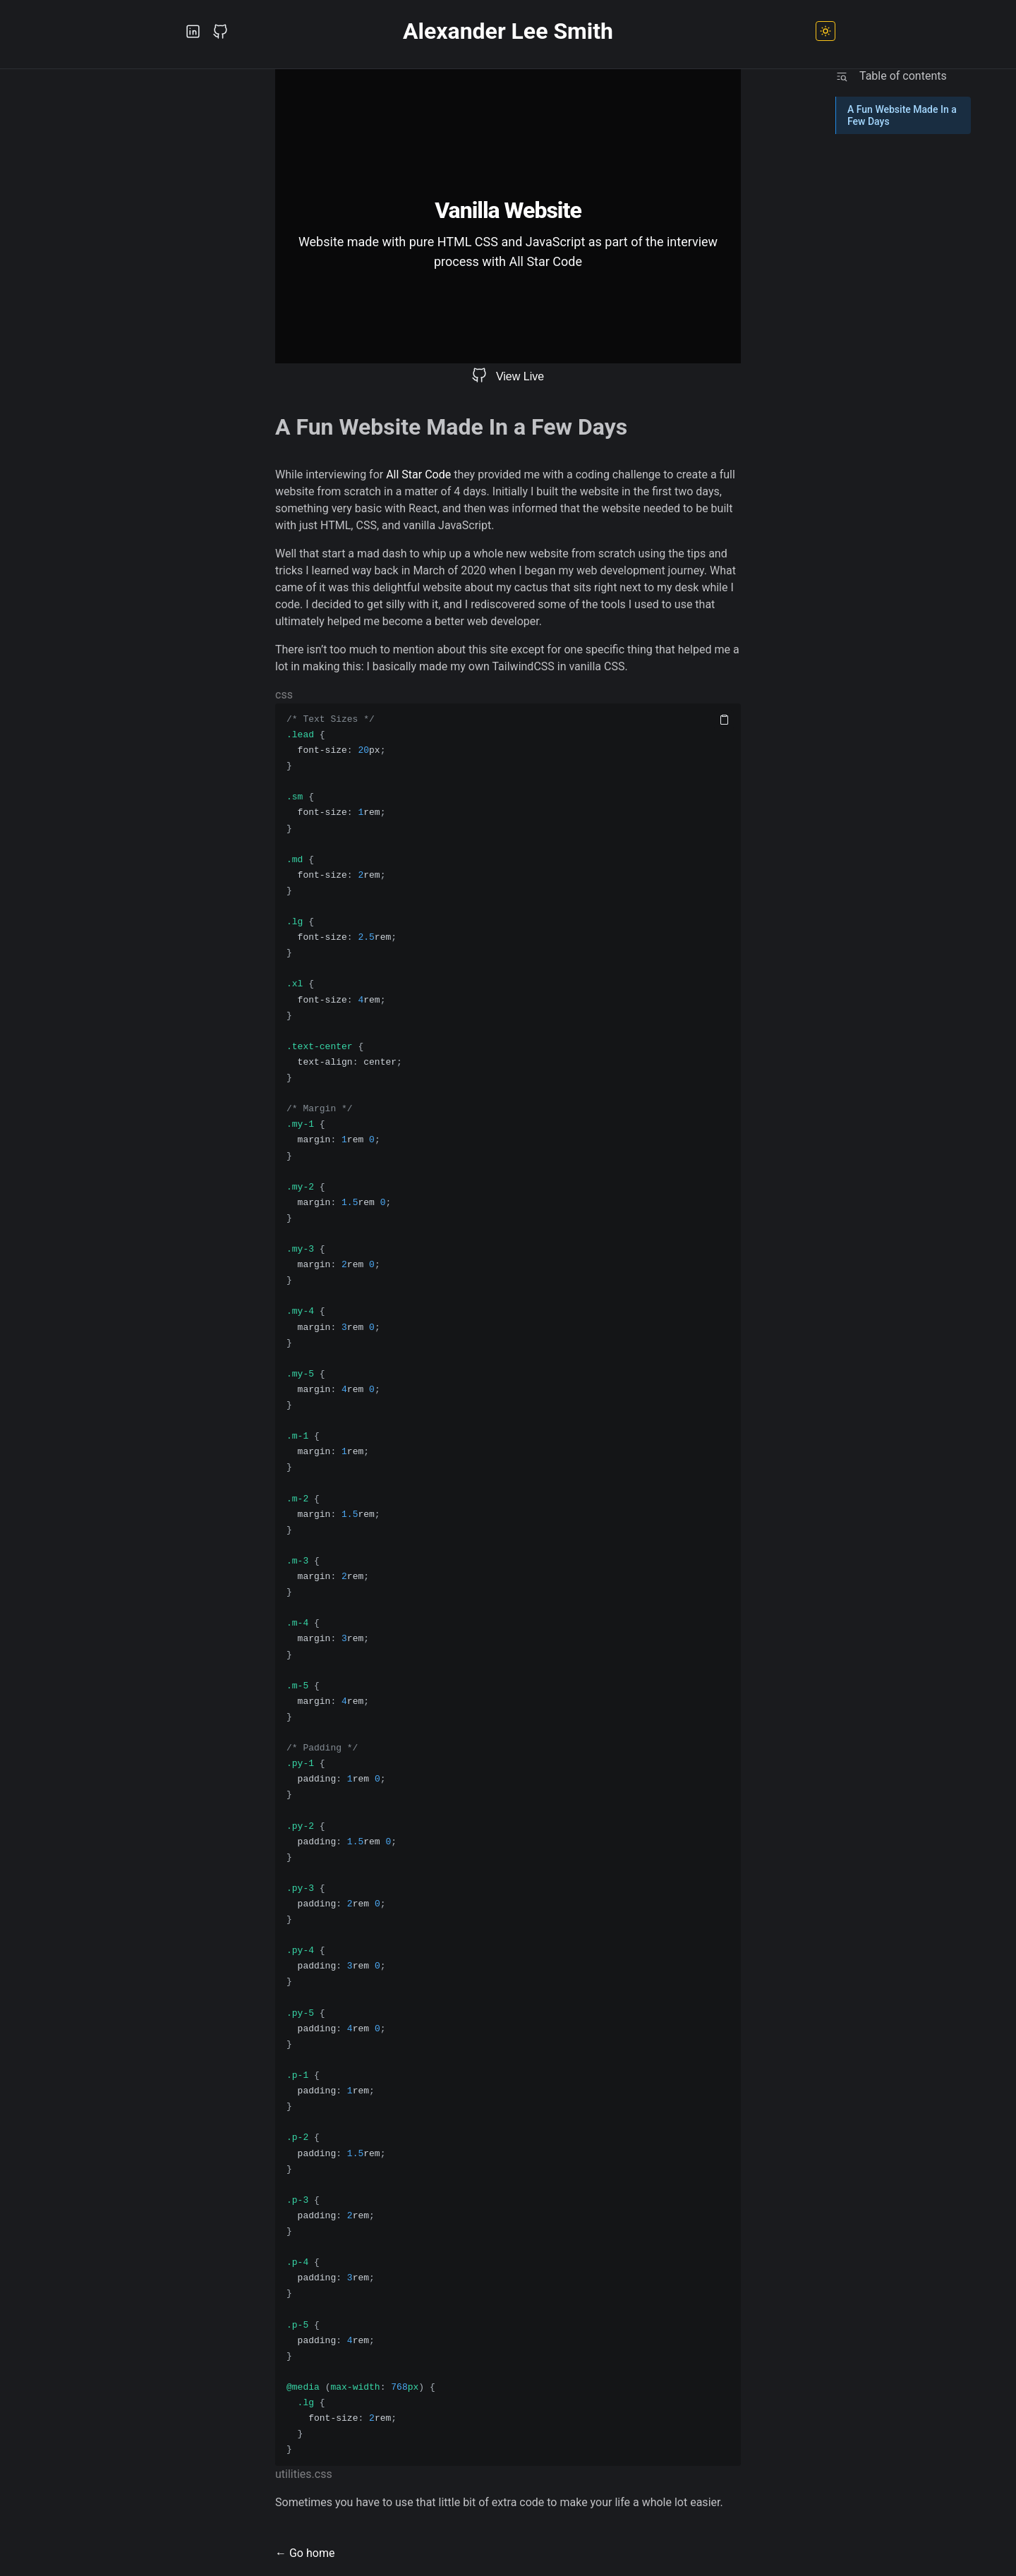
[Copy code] (724, 720)
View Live (520, 376)
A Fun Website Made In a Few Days (902, 115)
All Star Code (418, 474)
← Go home (304, 2553)
